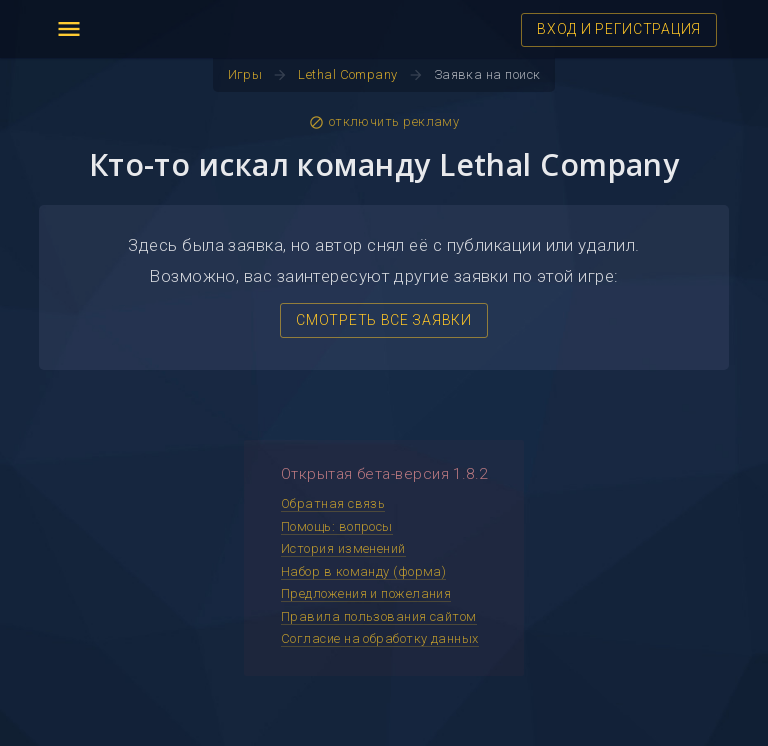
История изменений (343, 548)
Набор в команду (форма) (363, 571)
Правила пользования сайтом (379, 616)
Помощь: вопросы (337, 526)
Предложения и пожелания (366, 593)
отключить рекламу (384, 122)
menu (69, 29)
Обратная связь (333, 503)
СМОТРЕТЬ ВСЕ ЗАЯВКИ (383, 320)
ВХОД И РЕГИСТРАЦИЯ (619, 29)
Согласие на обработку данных (380, 638)
